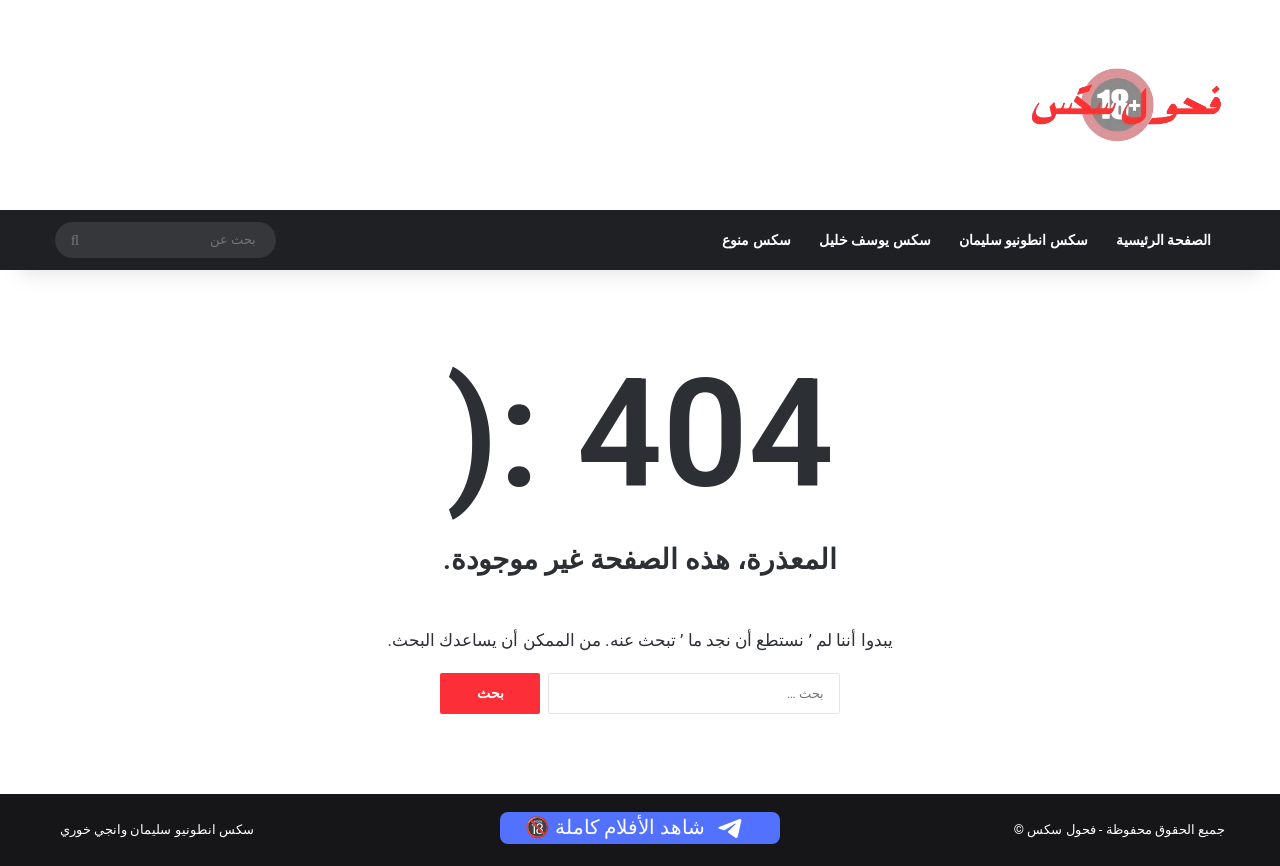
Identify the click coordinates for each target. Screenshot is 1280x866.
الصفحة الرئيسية (1163, 240)
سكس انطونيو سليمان (1023, 240)
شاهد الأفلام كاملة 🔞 (635, 827)
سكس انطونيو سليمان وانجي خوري (157, 829)
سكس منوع (756, 240)
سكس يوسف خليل (875, 240)
